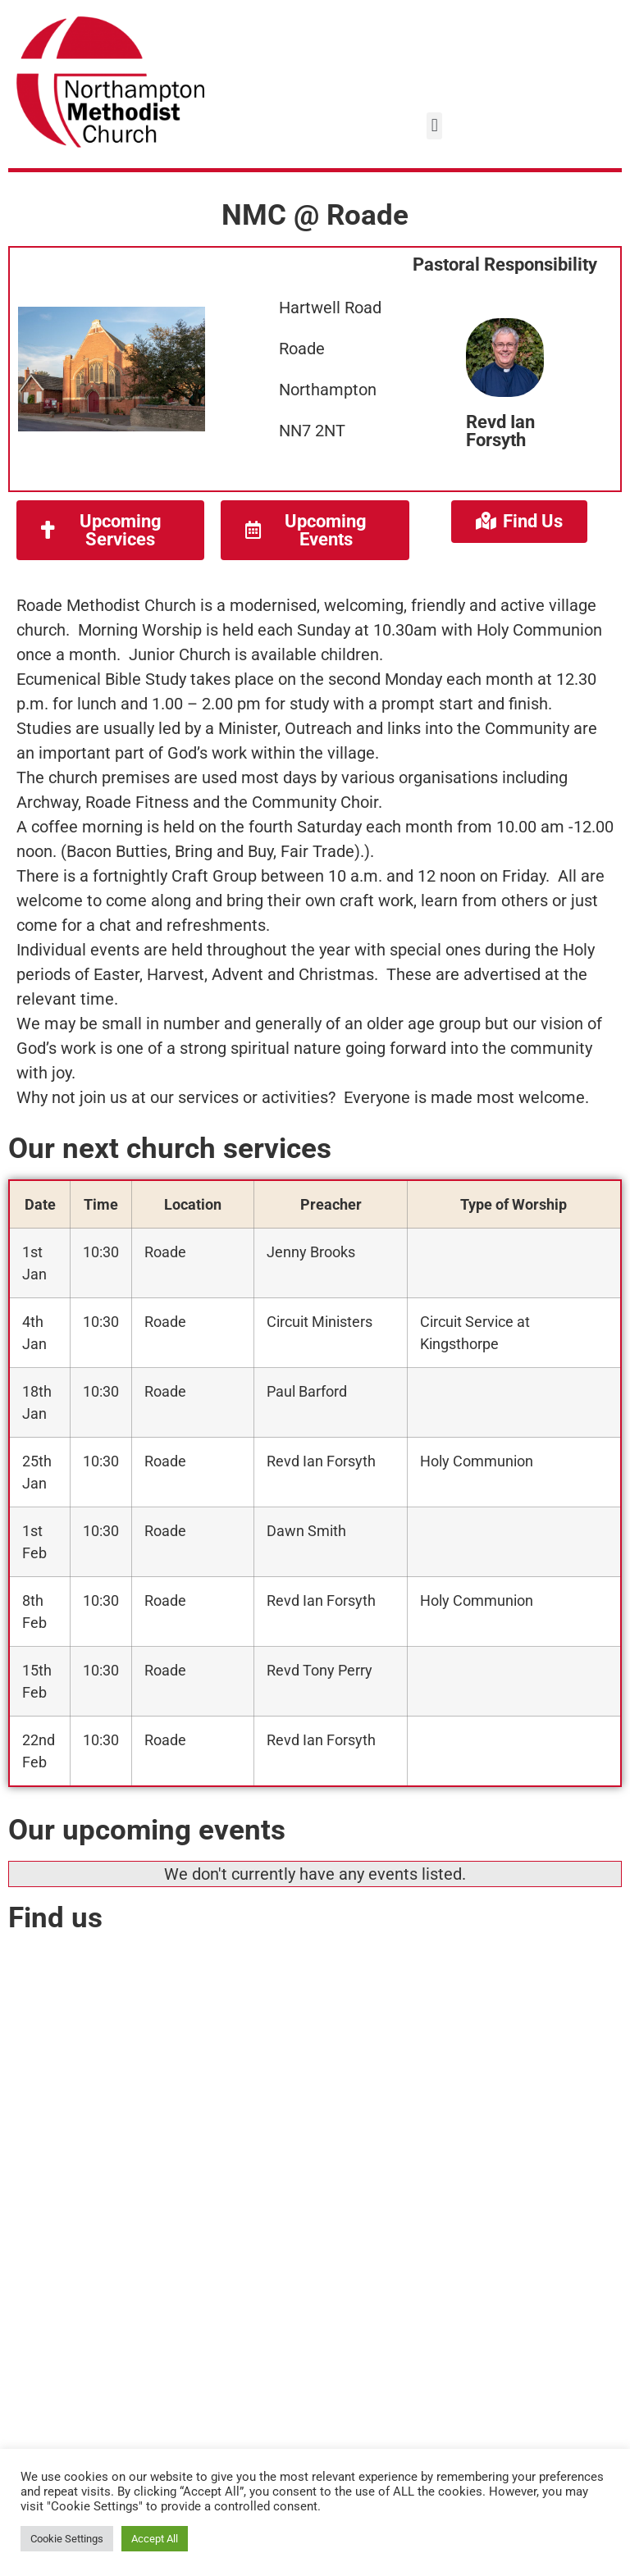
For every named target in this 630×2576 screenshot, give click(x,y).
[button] (434, 125)
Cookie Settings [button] (66, 2539)
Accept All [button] (154, 2539)
